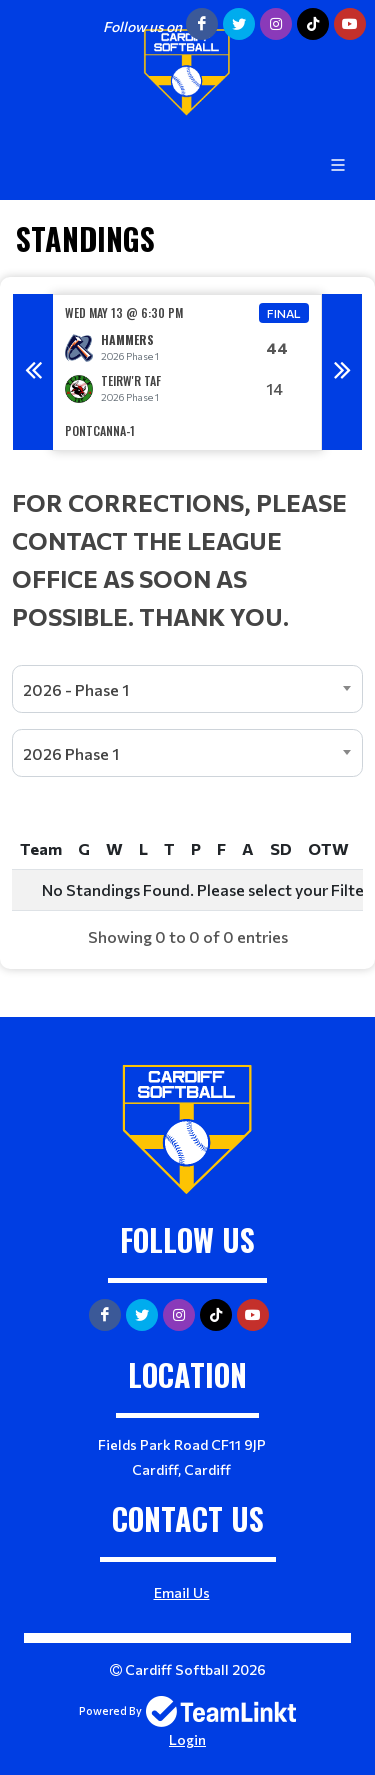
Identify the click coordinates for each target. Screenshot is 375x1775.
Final (284, 313)
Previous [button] (33, 372)
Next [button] (342, 372)
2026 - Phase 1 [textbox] (76, 689)
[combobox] (187, 689)
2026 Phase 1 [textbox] (71, 753)
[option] (187, 372)
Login (187, 1739)
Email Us (182, 1592)
